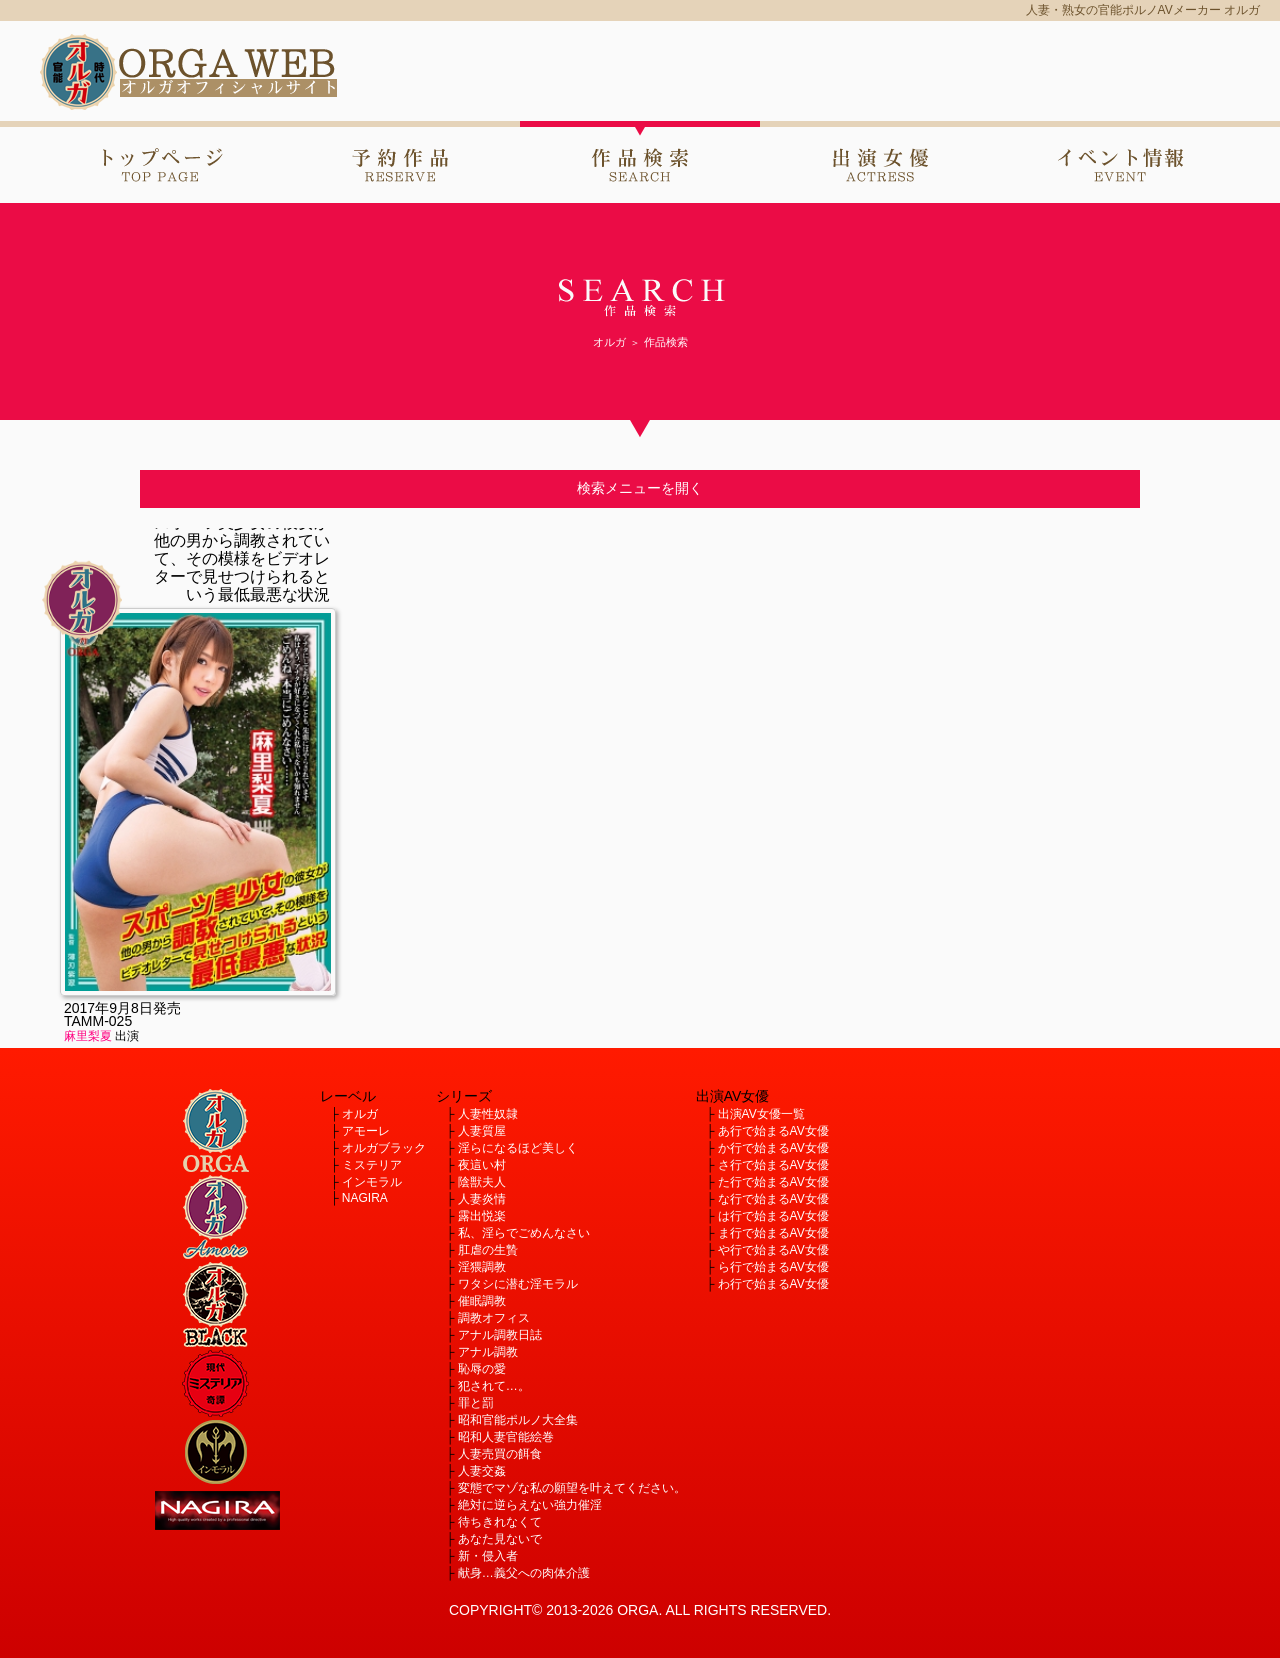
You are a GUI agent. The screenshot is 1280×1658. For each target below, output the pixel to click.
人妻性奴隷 (488, 1114)
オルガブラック (384, 1148)
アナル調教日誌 (500, 1335)
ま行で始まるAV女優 (773, 1233)
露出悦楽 (482, 1216)
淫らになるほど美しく (518, 1148)
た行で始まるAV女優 (773, 1182)
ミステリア (372, 1165)
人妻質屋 (482, 1131)
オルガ (360, 1114)
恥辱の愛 (482, 1369)
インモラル (372, 1182)
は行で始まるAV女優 (773, 1216)
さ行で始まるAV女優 (773, 1165)
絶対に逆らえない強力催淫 (530, 1505)
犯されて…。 (494, 1386)
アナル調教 (488, 1352)
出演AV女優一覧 (761, 1114)
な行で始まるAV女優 (773, 1199)
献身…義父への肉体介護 (524, 1573)
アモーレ (366, 1131)
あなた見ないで (500, 1539)
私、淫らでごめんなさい (524, 1233)
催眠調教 (482, 1301)
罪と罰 (476, 1403)
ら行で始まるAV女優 (773, 1267)
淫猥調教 (482, 1267)
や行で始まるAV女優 (773, 1250)
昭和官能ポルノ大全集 (518, 1420)
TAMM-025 (98, 1021)
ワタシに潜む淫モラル (518, 1284)
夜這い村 (482, 1165)
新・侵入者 (488, 1556)
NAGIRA (365, 1198)
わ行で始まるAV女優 (773, 1284)
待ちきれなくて (500, 1522)
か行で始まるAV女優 (773, 1148)
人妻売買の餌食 (500, 1454)
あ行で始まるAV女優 (773, 1131)
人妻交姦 (482, 1471)
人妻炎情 (482, 1199)
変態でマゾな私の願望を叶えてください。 (572, 1488)
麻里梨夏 (88, 1036)
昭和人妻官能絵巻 (506, 1437)
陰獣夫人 (482, 1182)
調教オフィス (494, 1318)
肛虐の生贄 (488, 1250)
